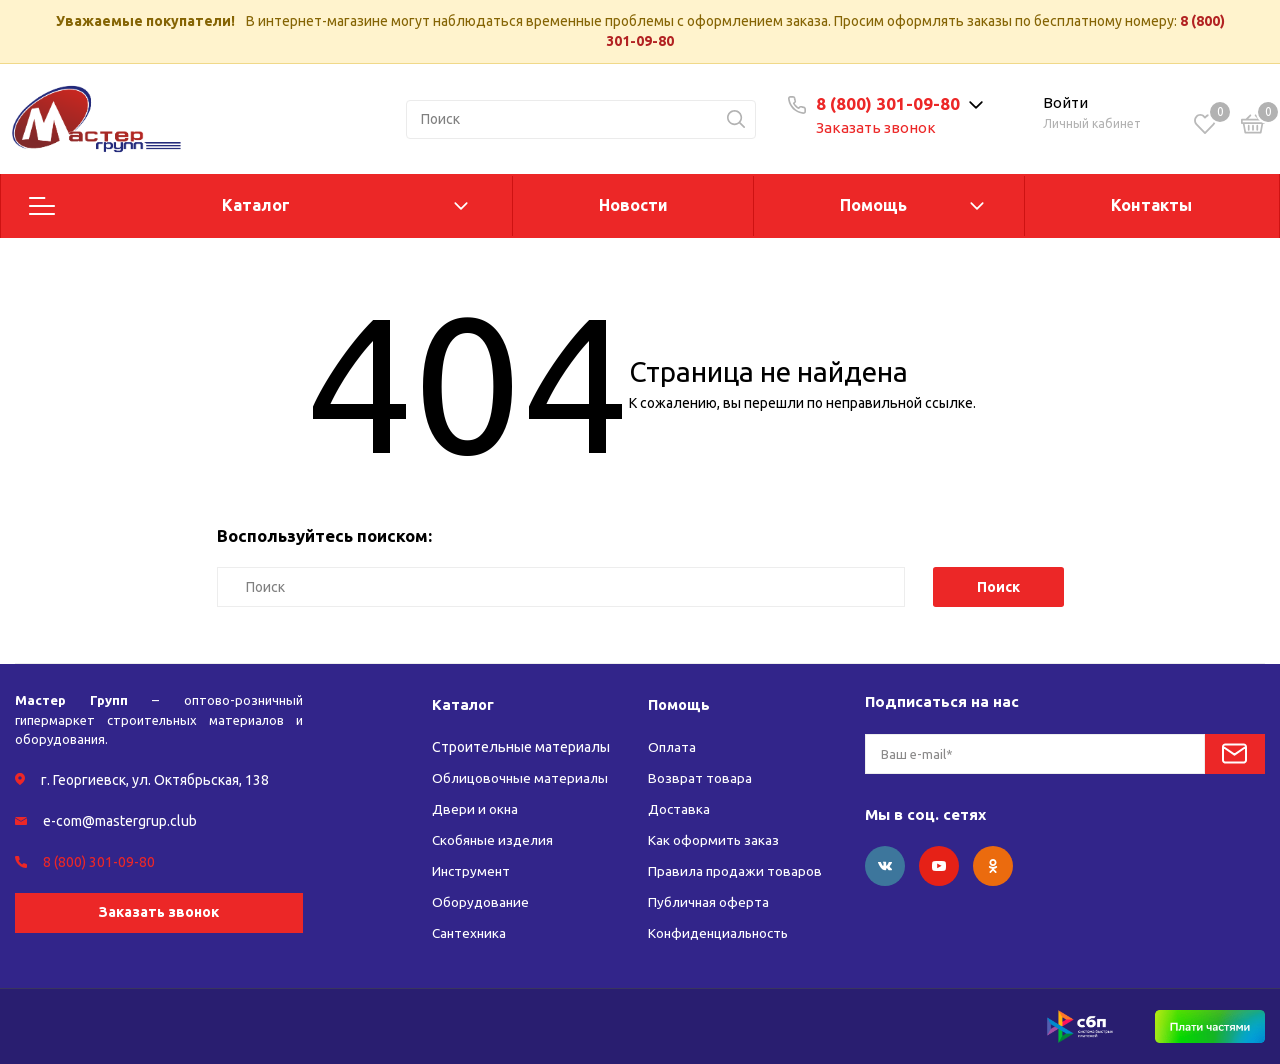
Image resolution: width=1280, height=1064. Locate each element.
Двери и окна (475, 809)
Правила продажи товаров (736, 871)
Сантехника (470, 933)
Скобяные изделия (494, 840)
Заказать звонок (876, 127)
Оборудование (481, 902)
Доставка (679, 809)
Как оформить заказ (714, 840)
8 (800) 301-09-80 (888, 103)
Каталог (256, 205)
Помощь (873, 205)
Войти (1065, 102)
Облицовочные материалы (521, 778)
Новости (633, 205)
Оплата (673, 747)
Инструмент (472, 871)
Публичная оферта (709, 902)
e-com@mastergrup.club (120, 821)
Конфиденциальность (722, 933)
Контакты (1151, 205)
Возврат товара (700, 778)
